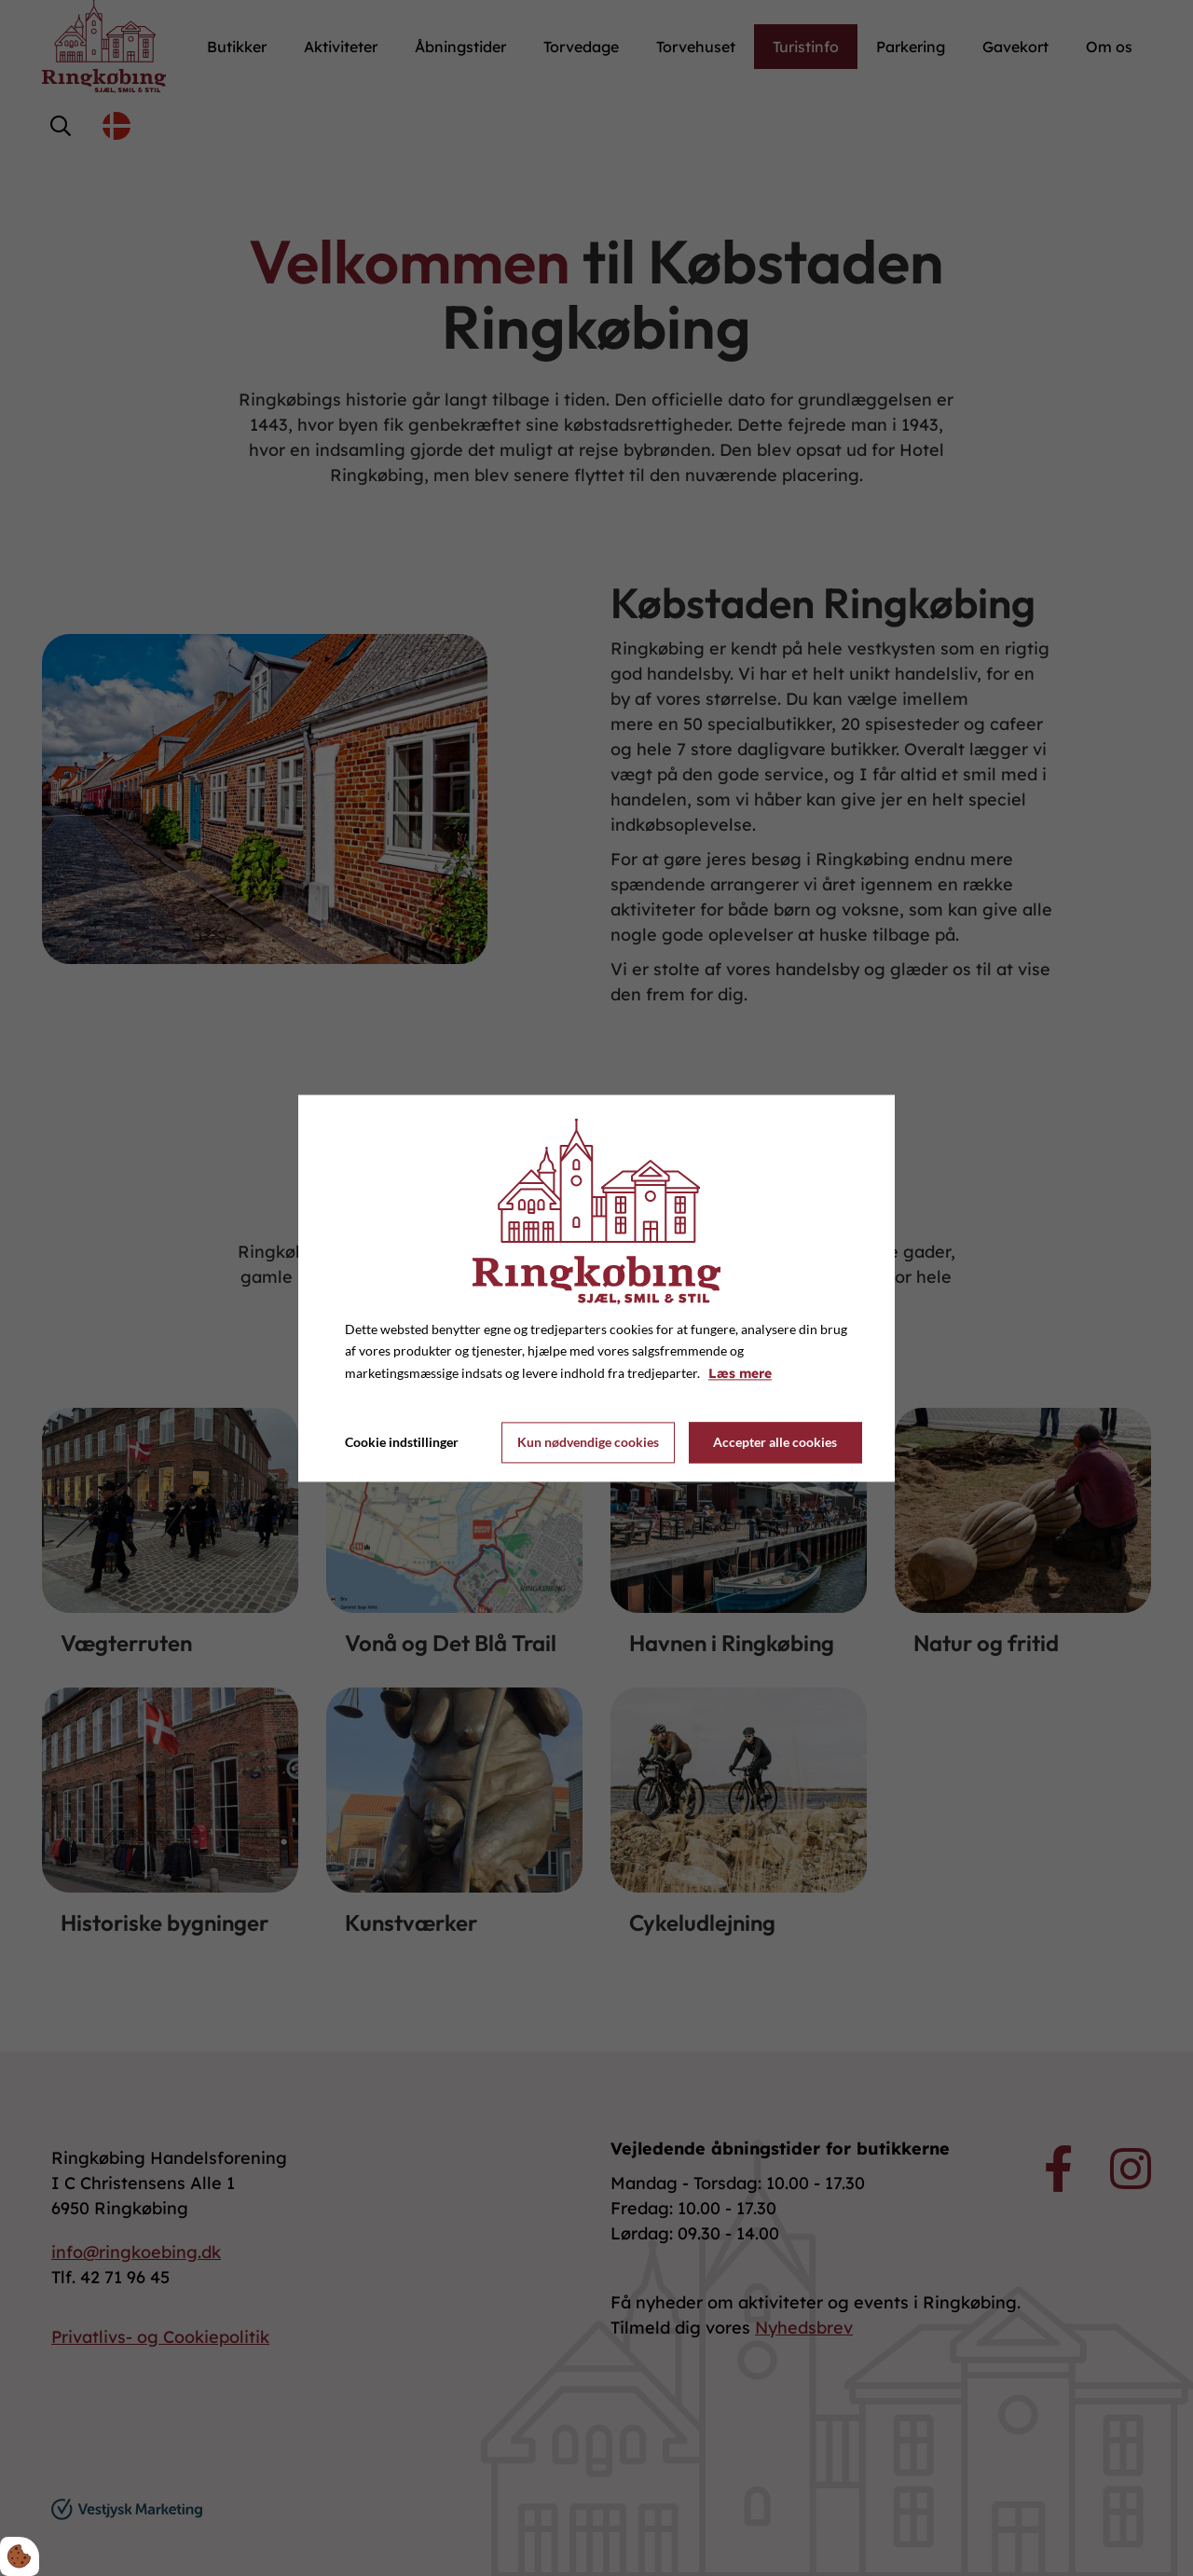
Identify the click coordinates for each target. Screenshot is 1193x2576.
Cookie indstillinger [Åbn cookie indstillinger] (402, 1442)
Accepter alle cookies (775, 1443)
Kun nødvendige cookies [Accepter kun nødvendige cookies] (588, 1443)
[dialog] (596, 1288)
